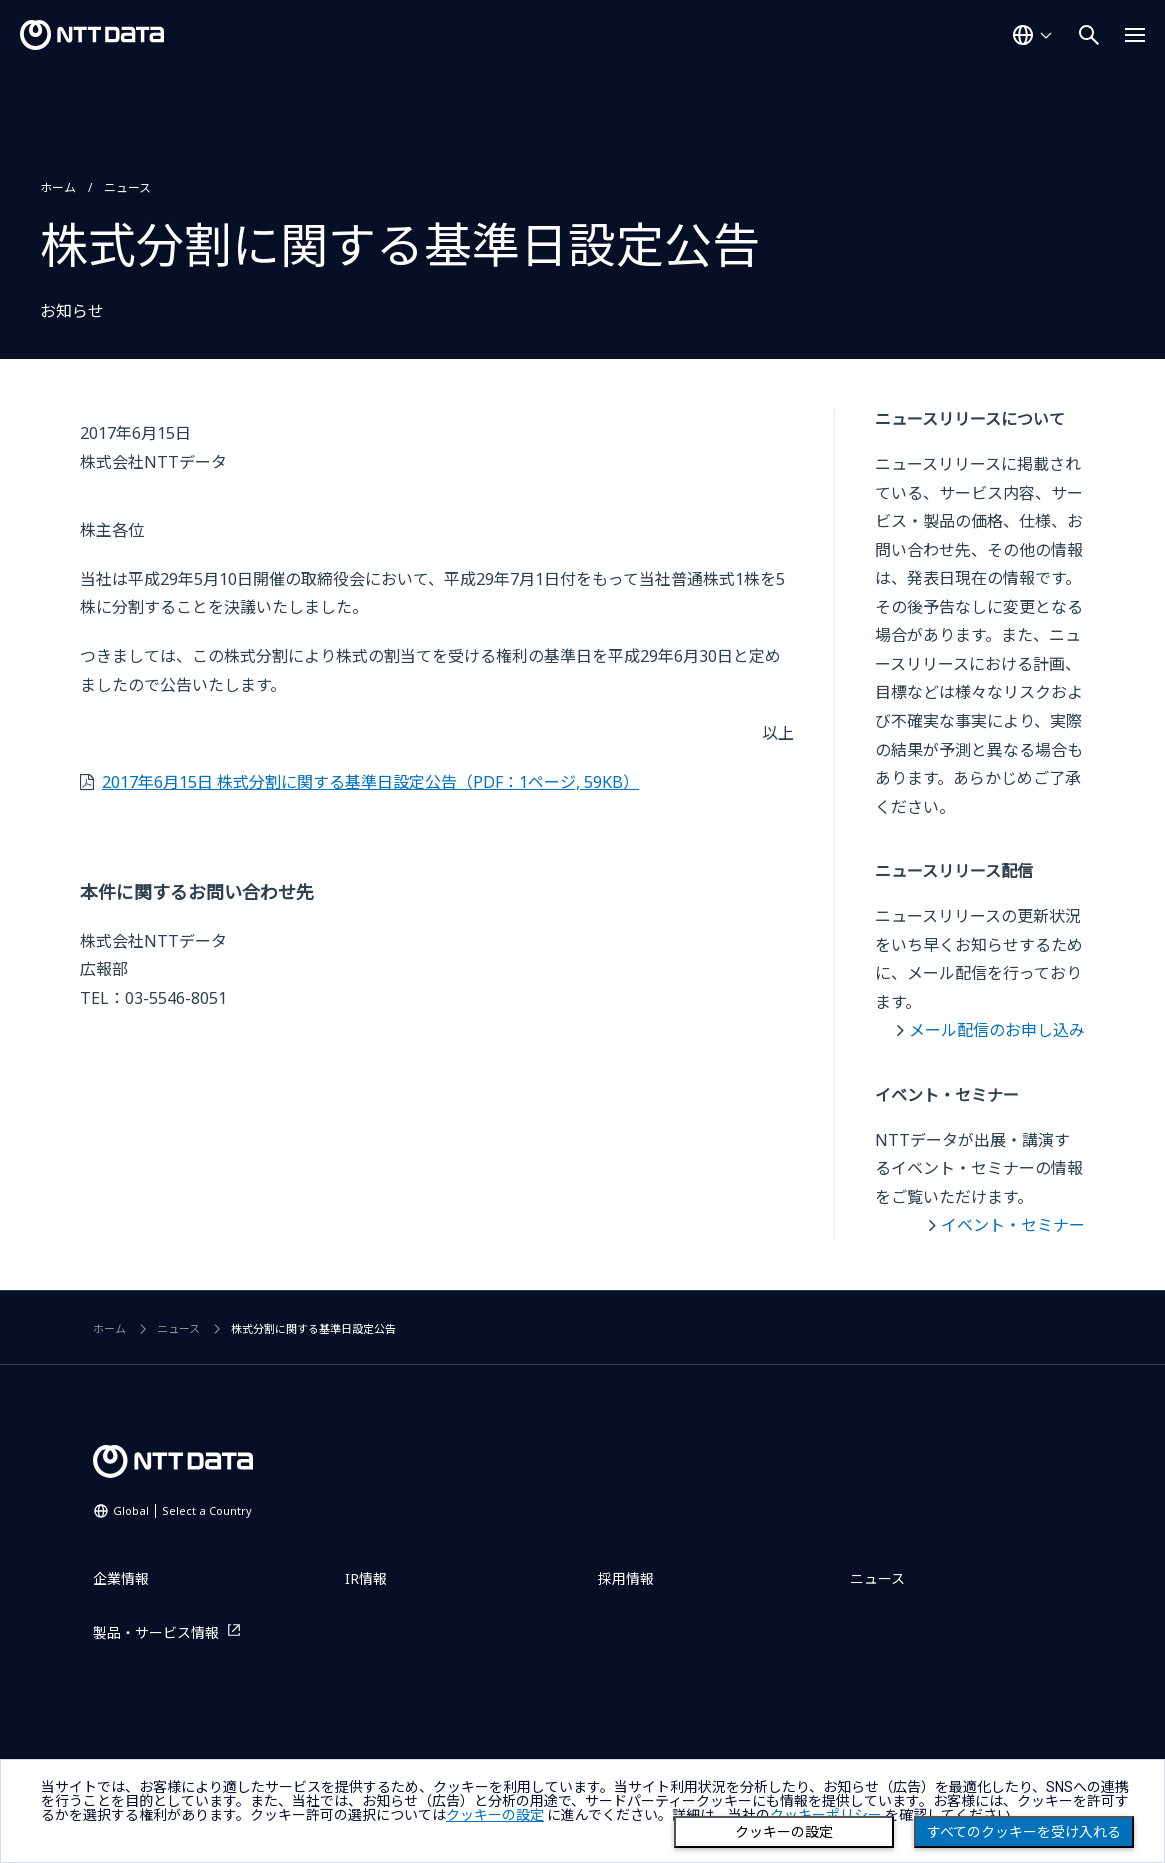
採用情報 (626, 1578)
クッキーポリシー (826, 1815)
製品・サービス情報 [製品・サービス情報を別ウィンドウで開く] (156, 1632)
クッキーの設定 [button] (495, 1815)
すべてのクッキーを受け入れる (1024, 1832)
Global (182, 1510)
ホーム (58, 187)
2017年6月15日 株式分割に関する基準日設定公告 (370, 782)
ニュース (127, 187)
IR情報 (366, 1578)
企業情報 (121, 1578)
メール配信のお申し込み (997, 1030)
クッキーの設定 (784, 1832)
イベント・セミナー (1013, 1225)
